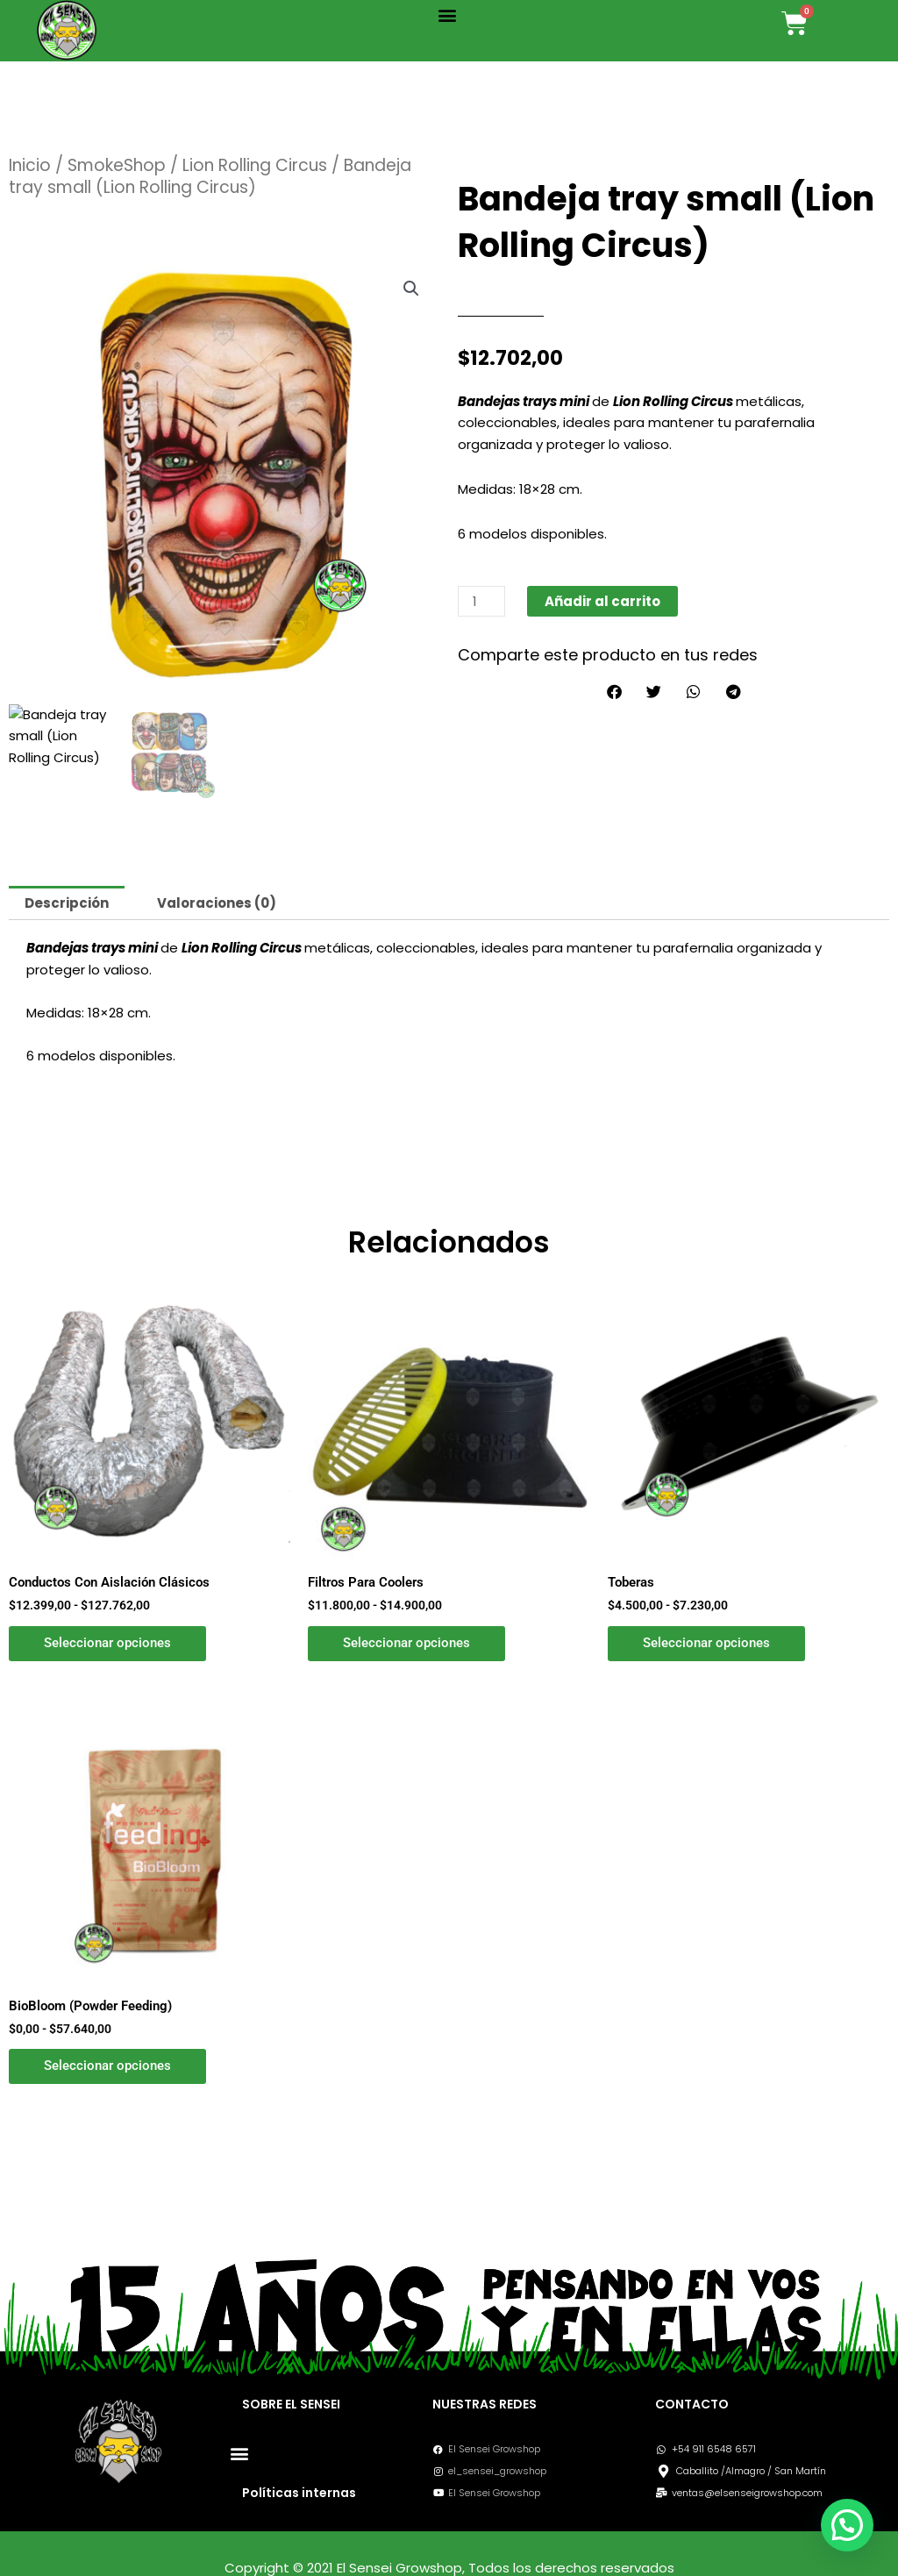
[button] (447, 14)
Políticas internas (299, 2492)
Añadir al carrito (602, 601)
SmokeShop (117, 165)
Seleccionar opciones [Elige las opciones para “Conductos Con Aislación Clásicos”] (107, 1643)
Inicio (30, 165)
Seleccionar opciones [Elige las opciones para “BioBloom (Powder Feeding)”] (107, 2065)
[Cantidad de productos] (481, 601)
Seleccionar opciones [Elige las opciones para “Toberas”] (706, 1643)
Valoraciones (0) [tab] (216, 903)
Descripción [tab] (67, 903)
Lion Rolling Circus (254, 165)
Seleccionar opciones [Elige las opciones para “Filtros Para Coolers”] (406, 1643)
